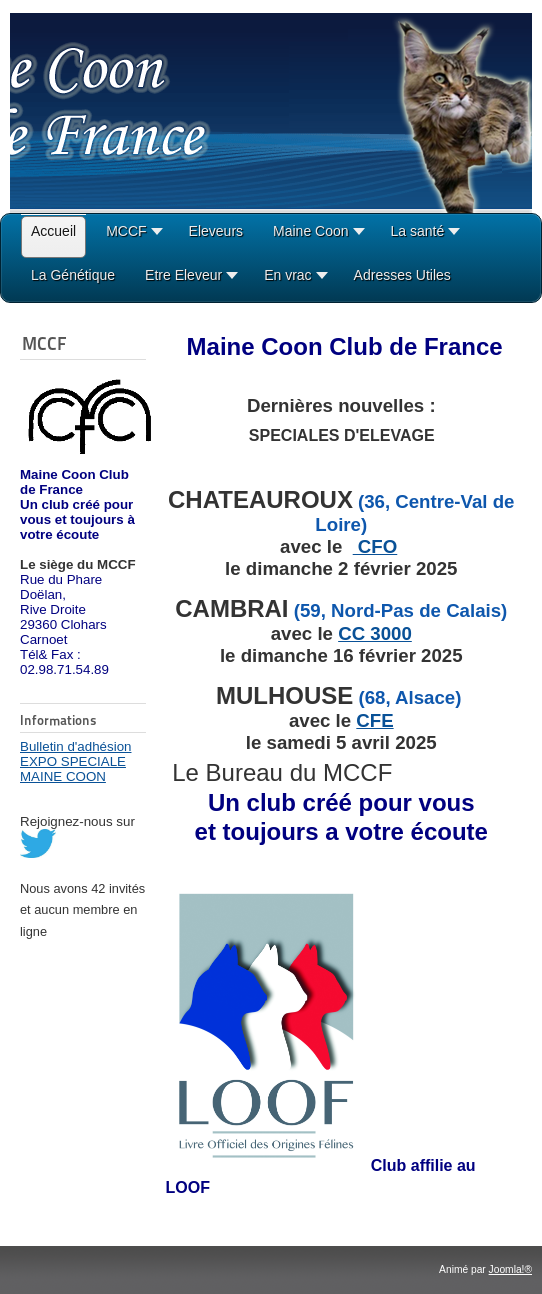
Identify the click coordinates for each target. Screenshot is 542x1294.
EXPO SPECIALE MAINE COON (73, 769)
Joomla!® (510, 1269)
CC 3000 (375, 633)
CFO (375, 546)
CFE (374, 720)
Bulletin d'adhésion (75, 746)
